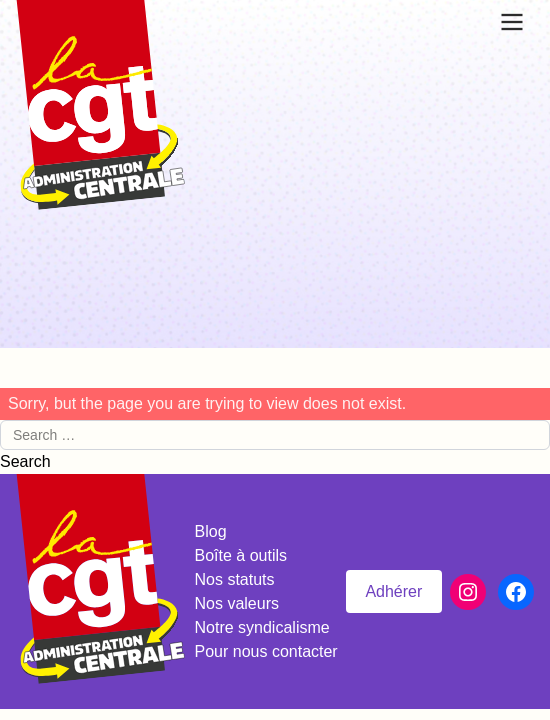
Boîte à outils (241, 555)
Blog (211, 531)
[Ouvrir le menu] (512, 22)
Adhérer (393, 591)
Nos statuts (235, 579)
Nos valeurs (237, 603)
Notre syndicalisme (262, 627)
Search (25, 461)
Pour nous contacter (266, 651)
